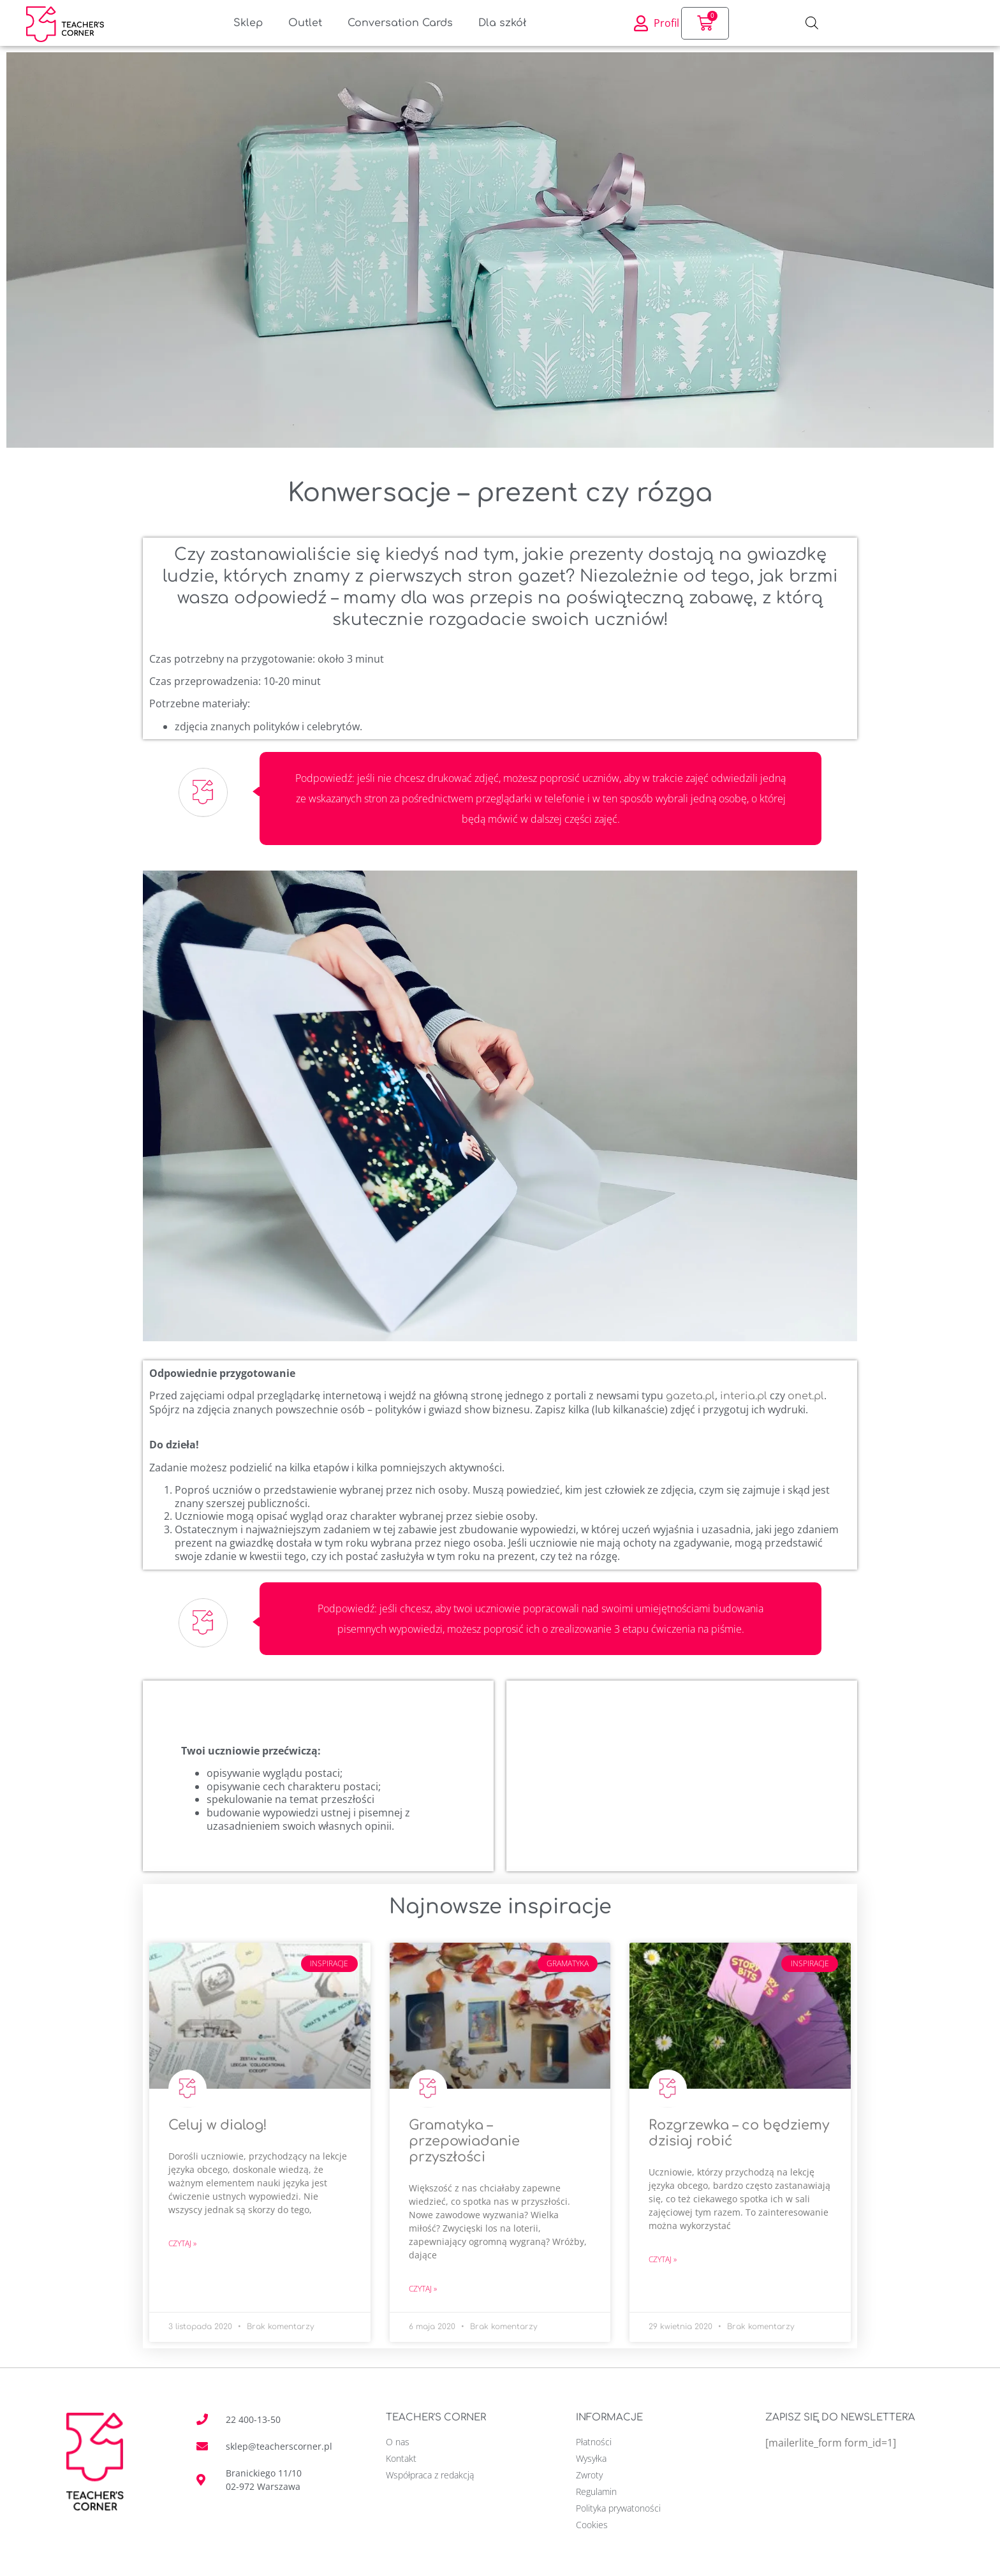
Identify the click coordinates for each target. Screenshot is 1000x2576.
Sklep (248, 23)
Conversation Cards (400, 23)
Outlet (305, 23)
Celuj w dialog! (217, 2125)
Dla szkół (502, 23)
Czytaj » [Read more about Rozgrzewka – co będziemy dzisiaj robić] (663, 2259)
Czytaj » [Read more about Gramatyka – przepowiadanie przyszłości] (423, 2288)
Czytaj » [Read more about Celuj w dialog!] (182, 2243)
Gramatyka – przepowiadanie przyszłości (464, 2141)
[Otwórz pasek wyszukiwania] (811, 23)
